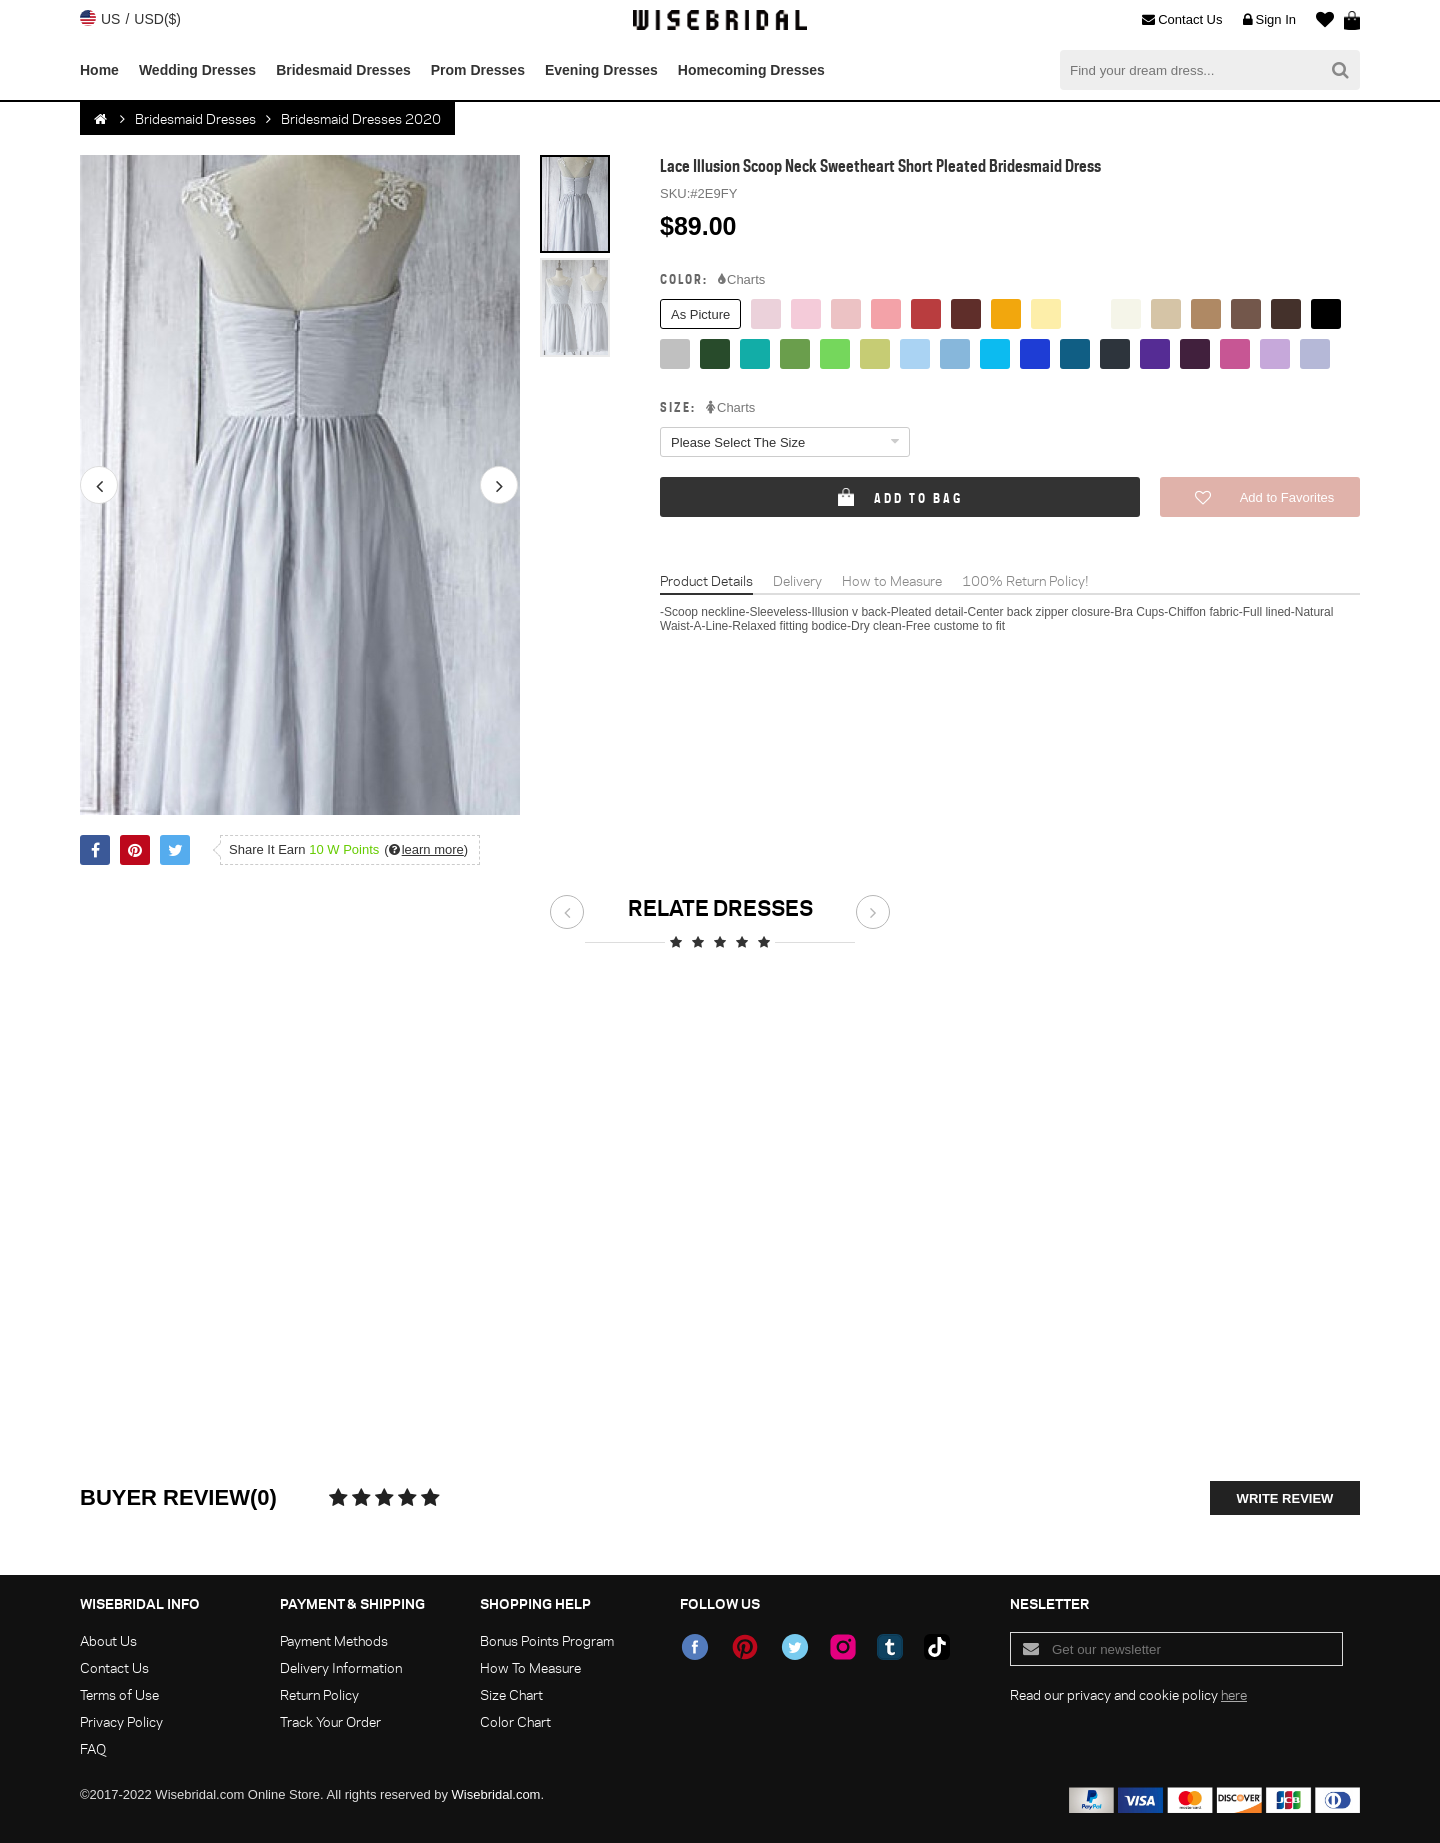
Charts (741, 280)
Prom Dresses (478, 70)
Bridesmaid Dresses (343, 70)
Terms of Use (119, 1694)
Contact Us (1182, 20)
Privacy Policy (121, 1721)
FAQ (93, 1748)
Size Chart (511, 1694)
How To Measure (530, 1667)
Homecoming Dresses (751, 70)
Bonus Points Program (547, 1640)
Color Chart (515, 1721)
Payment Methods (334, 1640)
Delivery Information (341, 1667)
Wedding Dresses (197, 70)
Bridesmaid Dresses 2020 (361, 118)
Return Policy (319, 1694)
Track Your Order (330, 1721)
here (1234, 1694)
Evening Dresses (601, 70)
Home (99, 70)
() (426, 849)
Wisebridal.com (496, 1794)
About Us (108, 1640)
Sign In (1269, 20)
